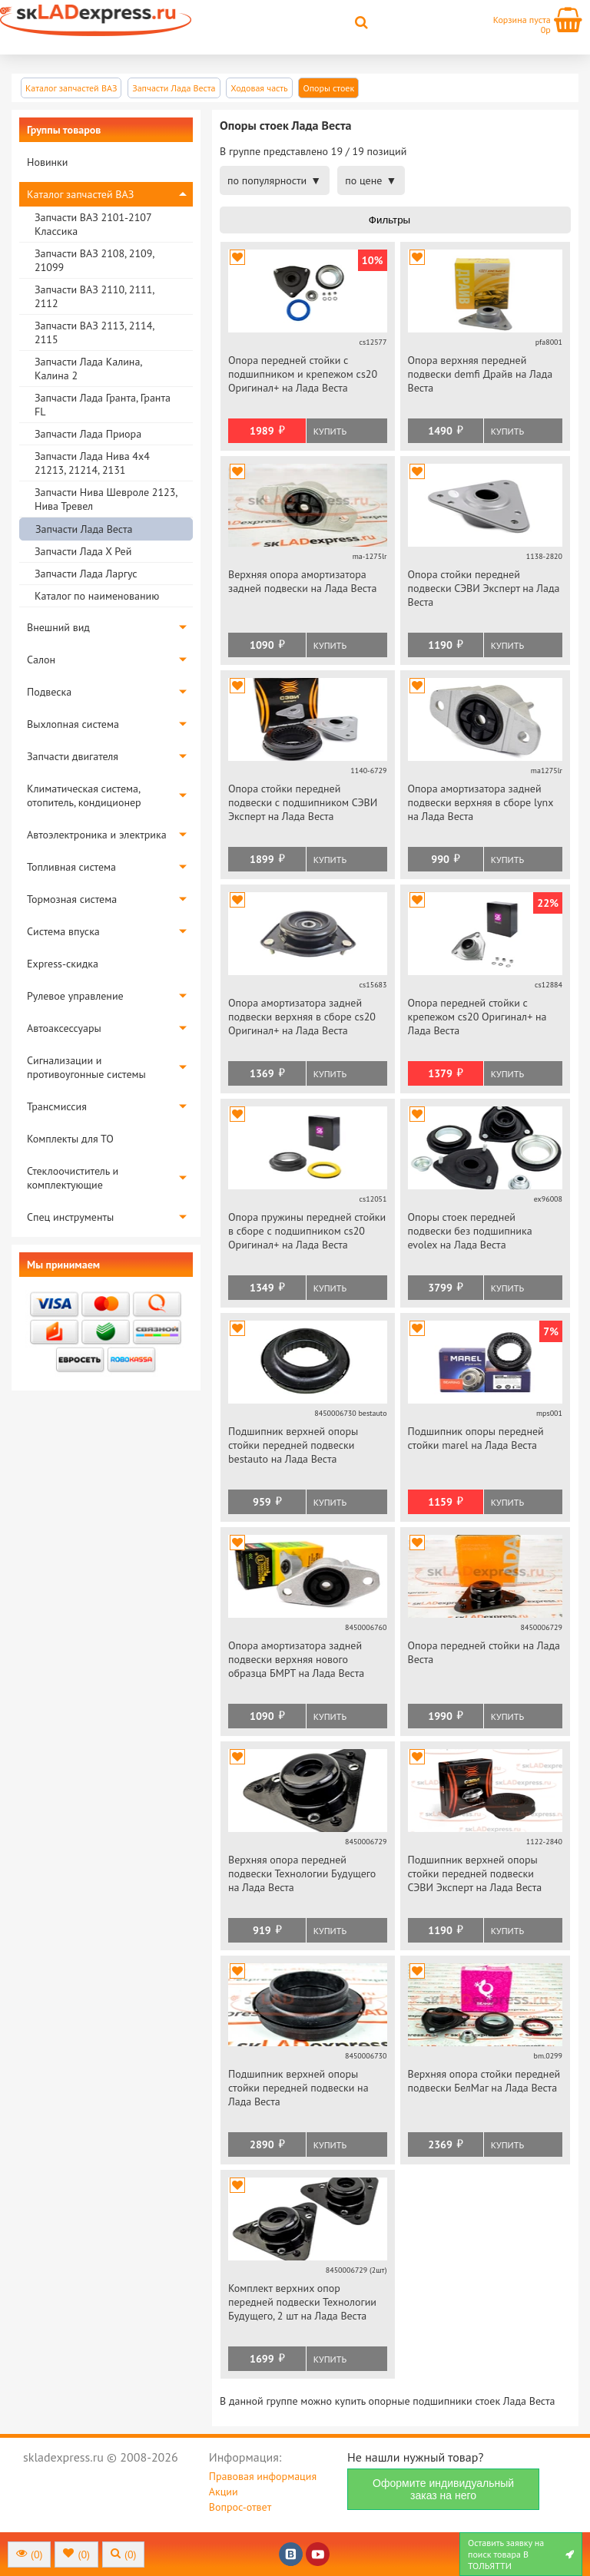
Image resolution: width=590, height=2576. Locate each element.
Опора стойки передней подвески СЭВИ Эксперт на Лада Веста (484, 588)
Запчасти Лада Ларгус (86, 573)
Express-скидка (62, 964)
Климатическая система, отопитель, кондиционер (84, 795)
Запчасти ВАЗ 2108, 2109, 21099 (94, 260)
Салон (41, 659)
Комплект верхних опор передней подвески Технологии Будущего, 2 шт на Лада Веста (302, 2302)
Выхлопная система (73, 724)
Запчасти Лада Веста (83, 529)
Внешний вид (58, 627)
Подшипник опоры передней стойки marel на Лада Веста (476, 1438)
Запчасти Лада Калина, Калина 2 (88, 368)
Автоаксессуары (64, 1028)
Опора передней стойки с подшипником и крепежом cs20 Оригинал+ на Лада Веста (302, 374)
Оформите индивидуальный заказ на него (443, 2489)
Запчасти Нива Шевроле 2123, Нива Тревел (106, 499)
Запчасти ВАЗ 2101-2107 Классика (93, 224)
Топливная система (71, 867)
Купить (329, 431)
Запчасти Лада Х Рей (83, 551)
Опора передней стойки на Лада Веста (484, 1652)
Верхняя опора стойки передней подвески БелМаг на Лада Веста (484, 2081)
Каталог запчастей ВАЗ (80, 194)
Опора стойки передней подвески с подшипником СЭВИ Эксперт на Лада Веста (302, 802)
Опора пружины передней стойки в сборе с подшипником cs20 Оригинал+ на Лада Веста (307, 1231)
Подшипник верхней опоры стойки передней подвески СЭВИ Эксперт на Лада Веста (475, 1873)
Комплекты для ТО (70, 1139)
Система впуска (63, 931)
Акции (223, 2491)
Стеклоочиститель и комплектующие (72, 1178)
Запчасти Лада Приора (88, 434)
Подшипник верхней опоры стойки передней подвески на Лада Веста (298, 2087)
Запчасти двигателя (72, 756)
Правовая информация (263, 2476)
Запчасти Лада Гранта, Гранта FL (103, 404)
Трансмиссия (57, 1106)
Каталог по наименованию (97, 596)
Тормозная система (72, 899)
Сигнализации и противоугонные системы (86, 1067)
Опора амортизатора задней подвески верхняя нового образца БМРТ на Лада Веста (296, 1659)
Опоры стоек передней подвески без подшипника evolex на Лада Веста (470, 1231)
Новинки (47, 162)
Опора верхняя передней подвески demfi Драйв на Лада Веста (480, 374)
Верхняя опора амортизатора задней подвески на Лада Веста (302, 581)
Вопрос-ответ (240, 2507)
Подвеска (49, 692)
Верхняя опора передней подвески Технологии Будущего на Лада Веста (302, 1873)
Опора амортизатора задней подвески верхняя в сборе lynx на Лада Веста (481, 802)
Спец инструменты (70, 1217)
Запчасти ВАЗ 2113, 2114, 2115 (94, 332)
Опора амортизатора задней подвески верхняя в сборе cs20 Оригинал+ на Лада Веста (302, 1016)
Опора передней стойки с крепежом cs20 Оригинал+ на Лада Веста (477, 1016)
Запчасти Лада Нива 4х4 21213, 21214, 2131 (92, 463)
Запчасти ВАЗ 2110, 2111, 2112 (94, 296)
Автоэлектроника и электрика (97, 835)
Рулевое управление (75, 996)
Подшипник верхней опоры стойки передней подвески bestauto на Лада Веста (293, 1445)
